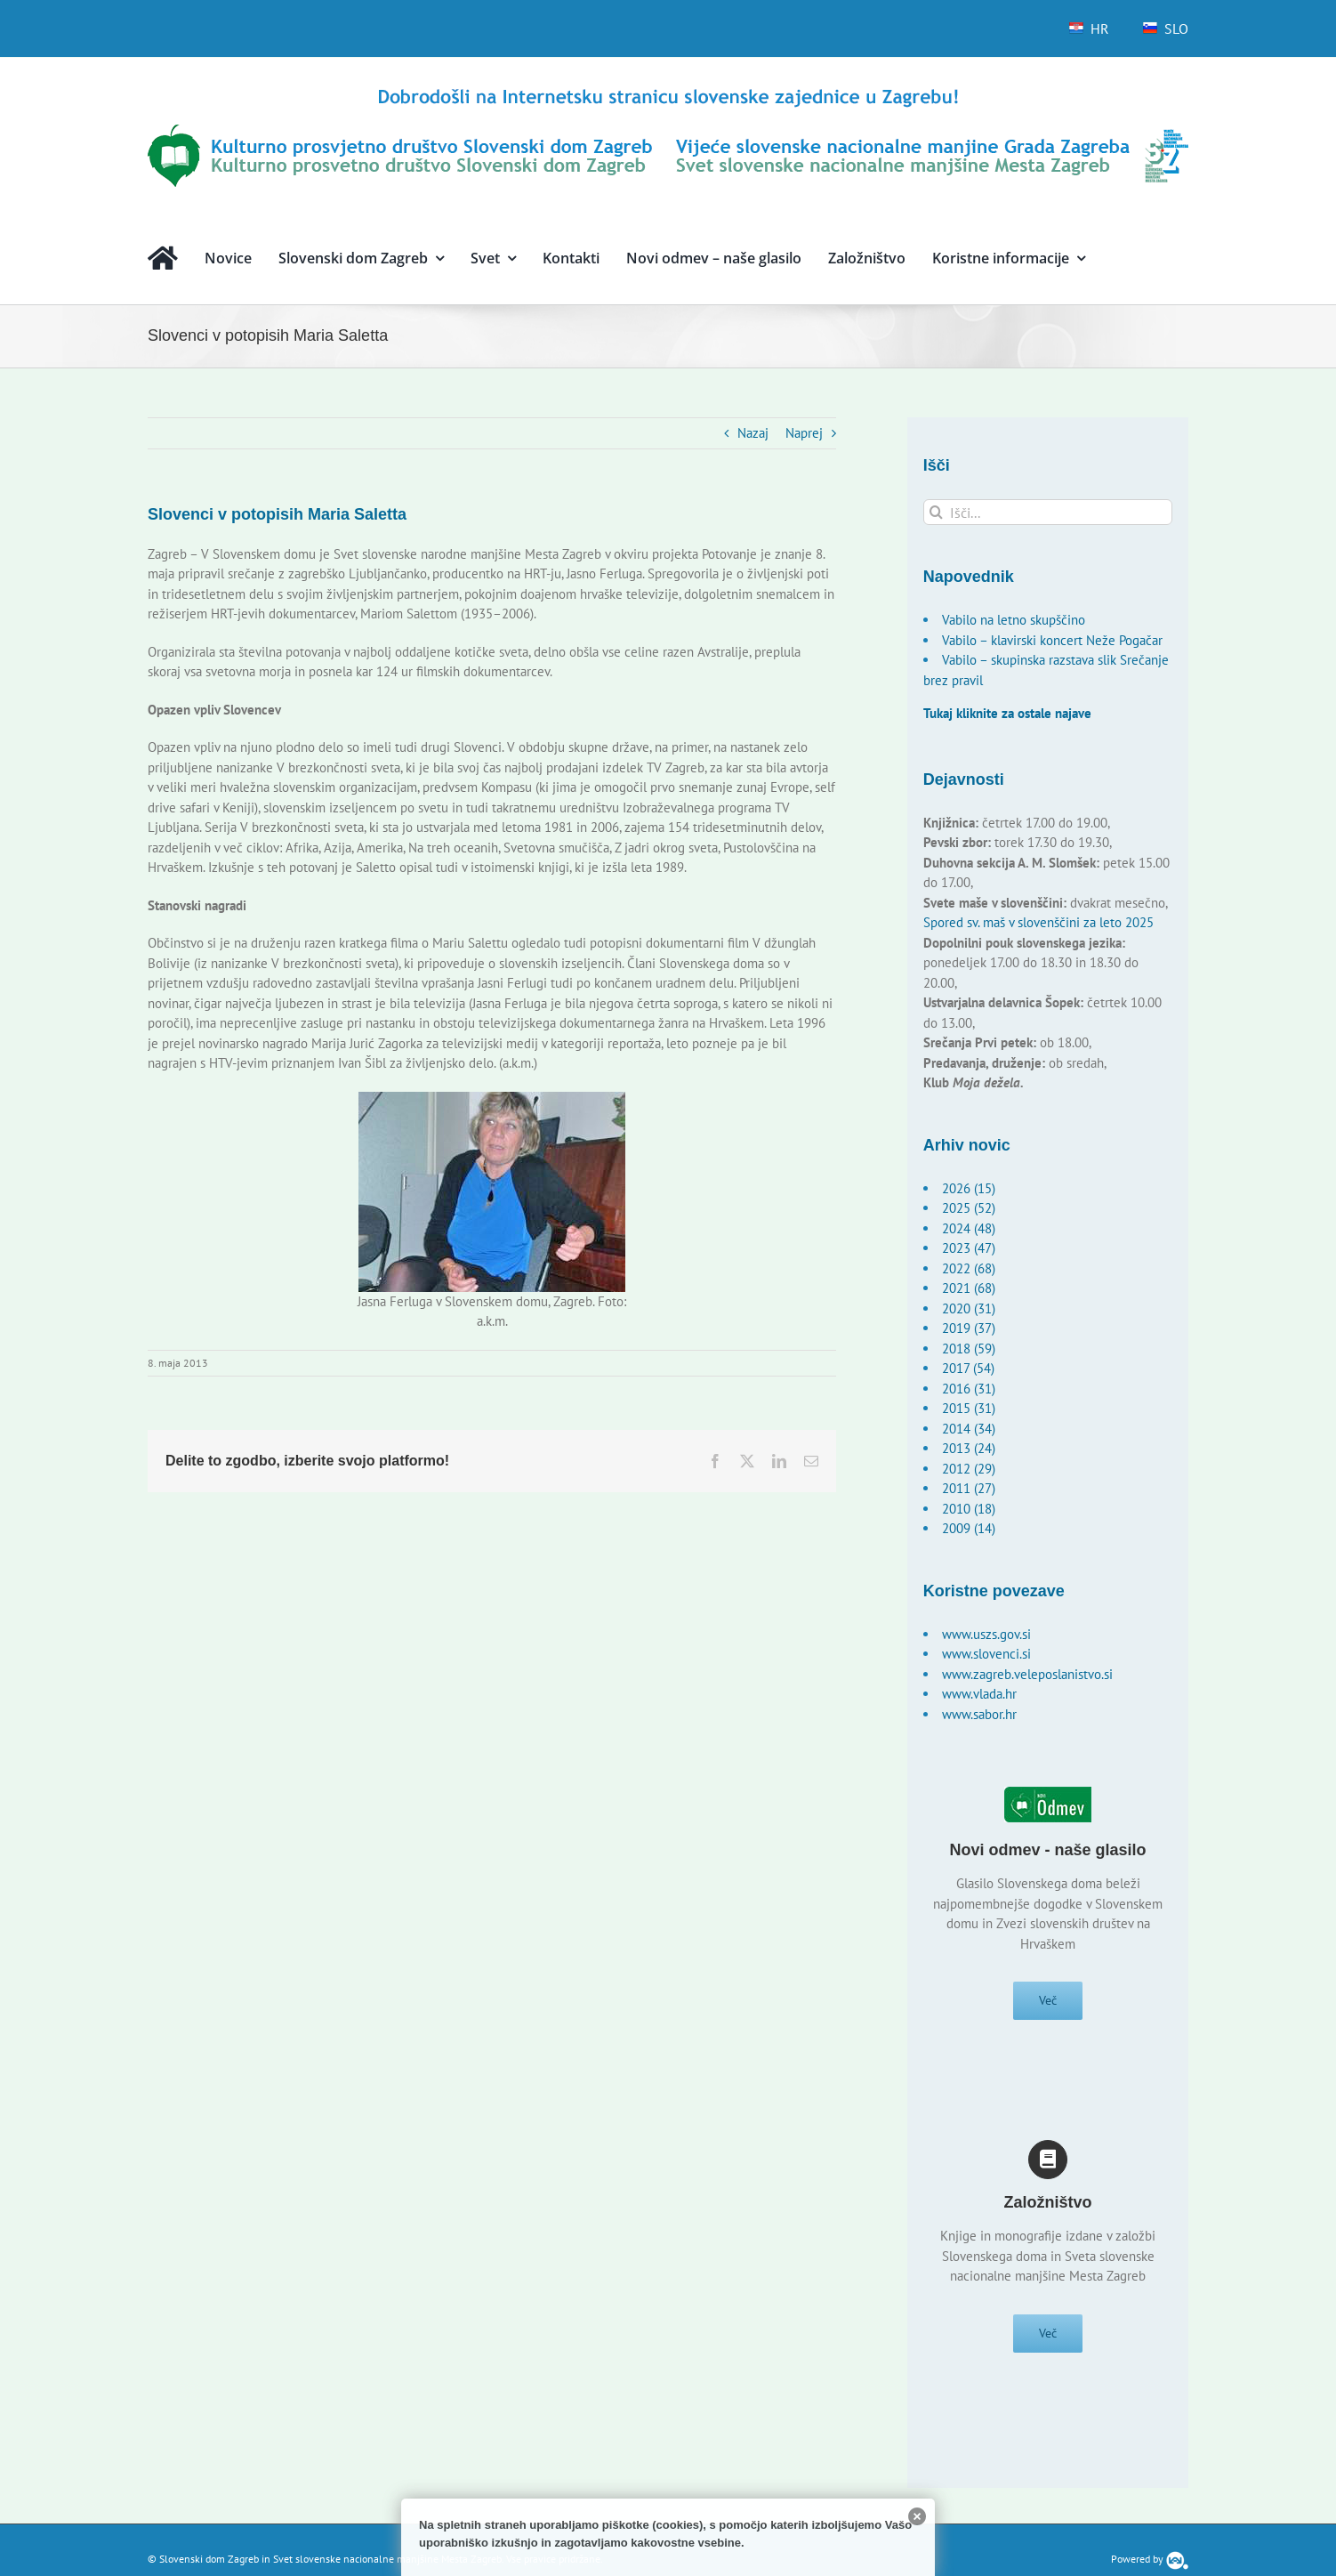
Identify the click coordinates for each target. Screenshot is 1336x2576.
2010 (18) (968, 1508)
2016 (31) (968, 1388)
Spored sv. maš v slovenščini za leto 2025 (1038, 922)
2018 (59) (968, 1348)
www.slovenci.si (986, 1653)
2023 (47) (968, 1248)
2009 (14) (968, 1528)
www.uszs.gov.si (986, 1634)
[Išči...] (1048, 512)
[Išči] (936, 512)
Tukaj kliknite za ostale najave (1007, 713)
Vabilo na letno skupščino (1013, 619)
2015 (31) (968, 1408)
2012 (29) (968, 1468)
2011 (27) (968, 1488)
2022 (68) (968, 1268)
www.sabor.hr (979, 1714)
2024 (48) (968, 1228)
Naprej (804, 432)
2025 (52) (968, 1207)
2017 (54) (968, 1368)
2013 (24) (968, 1448)
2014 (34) (968, 1428)
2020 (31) (968, 1308)
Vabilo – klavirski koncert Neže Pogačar (1052, 640)
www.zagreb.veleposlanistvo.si (1027, 1674)
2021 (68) (968, 1288)
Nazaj (753, 432)
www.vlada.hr (979, 1693)
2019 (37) (968, 1328)
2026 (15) (968, 1188)
